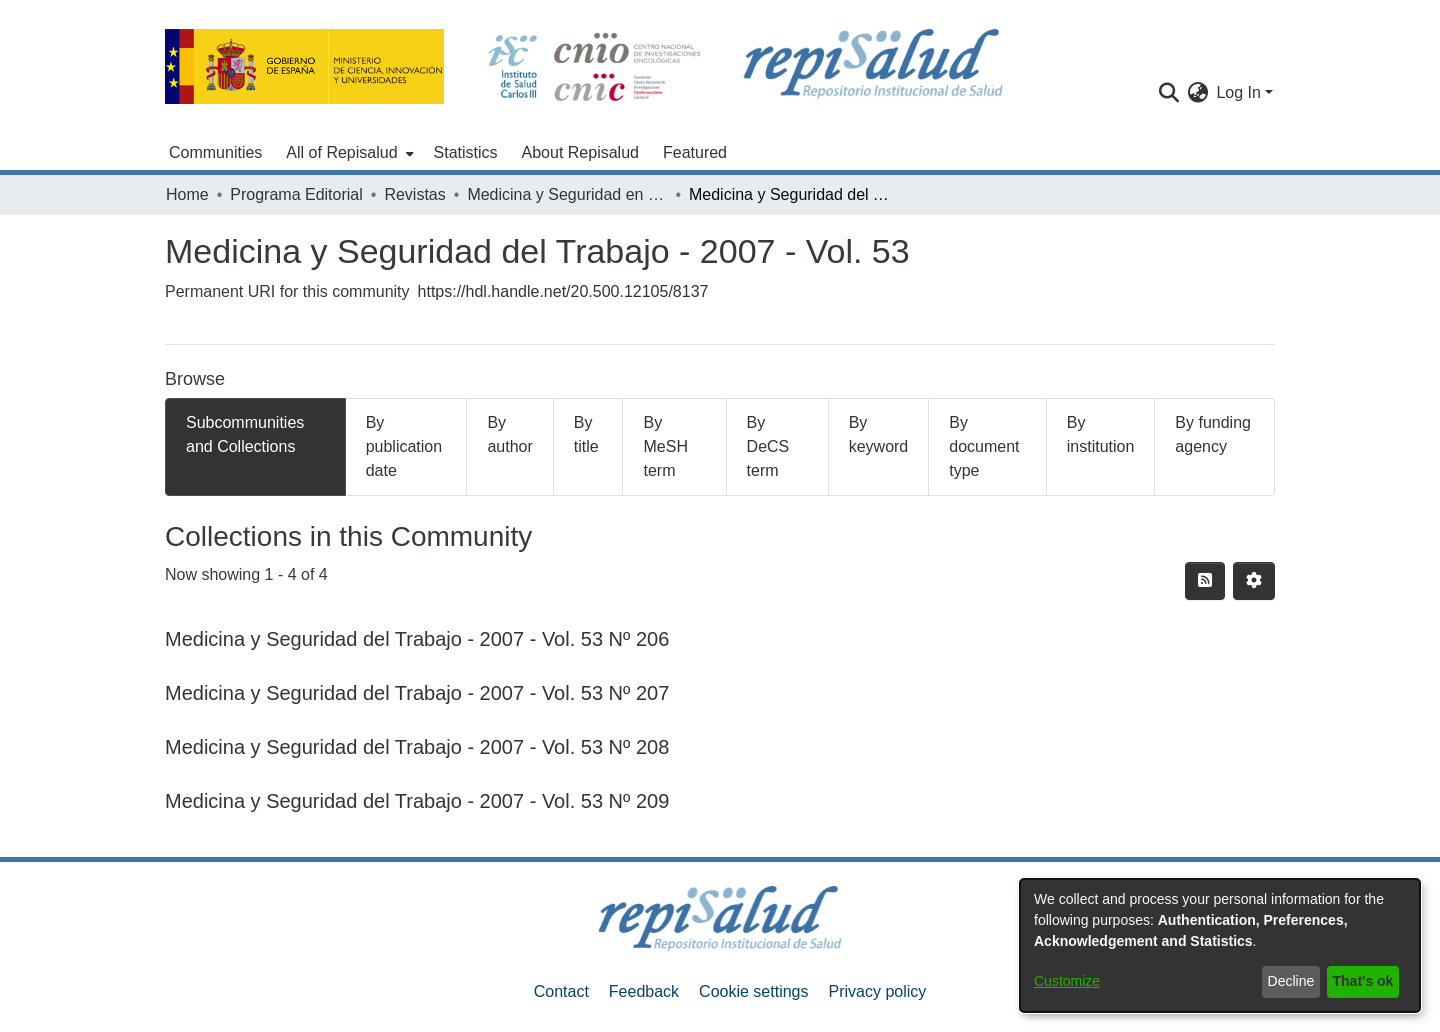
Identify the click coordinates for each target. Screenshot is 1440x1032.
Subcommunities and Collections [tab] (245, 434)
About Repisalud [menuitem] (580, 152)
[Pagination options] (1254, 581)
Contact (561, 991)
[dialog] (1220, 945)
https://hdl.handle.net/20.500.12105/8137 (563, 291)
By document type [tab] (984, 446)
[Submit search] (1168, 93)
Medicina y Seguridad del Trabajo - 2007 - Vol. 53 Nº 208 (417, 747)
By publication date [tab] (404, 446)
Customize (1067, 981)
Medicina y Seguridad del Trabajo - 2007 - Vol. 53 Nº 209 (417, 801)
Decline (1291, 981)
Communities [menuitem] (215, 152)
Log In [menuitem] (1238, 92)
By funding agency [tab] (1213, 434)
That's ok (1363, 981)
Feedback (644, 991)
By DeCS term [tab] (768, 446)
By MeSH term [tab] (665, 446)
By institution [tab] (1101, 434)
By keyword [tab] (879, 434)
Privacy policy (877, 991)
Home (187, 194)
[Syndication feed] (1205, 581)
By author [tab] (509, 434)
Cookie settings (753, 991)
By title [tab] (586, 434)
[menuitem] (347, 153)
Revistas (414, 194)
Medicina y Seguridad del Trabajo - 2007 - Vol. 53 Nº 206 (417, 639)
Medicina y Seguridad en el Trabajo (567, 194)
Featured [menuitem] (695, 152)
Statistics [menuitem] (466, 152)
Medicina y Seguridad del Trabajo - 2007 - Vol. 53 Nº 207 (417, 693)
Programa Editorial (296, 194)
